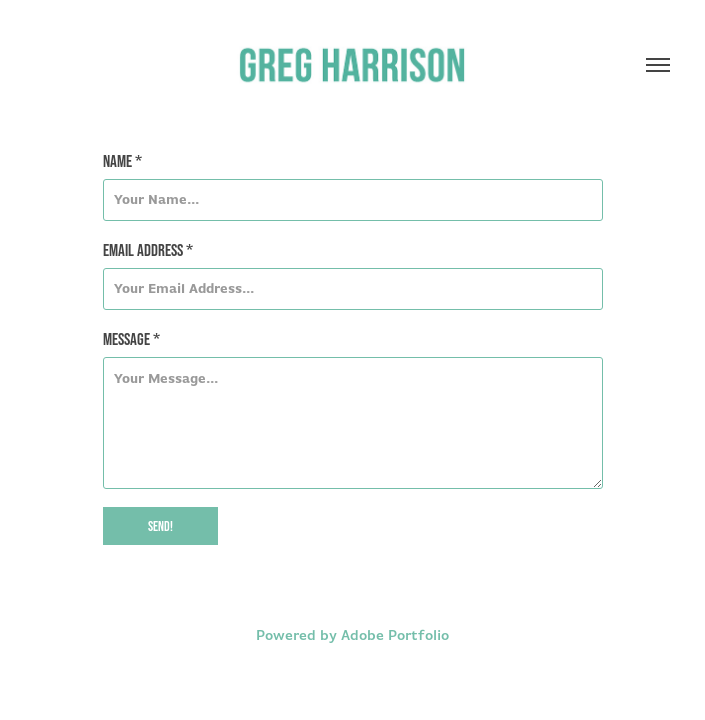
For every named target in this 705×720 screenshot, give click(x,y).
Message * (131, 338)
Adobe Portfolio (395, 635)
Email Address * (148, 249)
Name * (122, 160)
